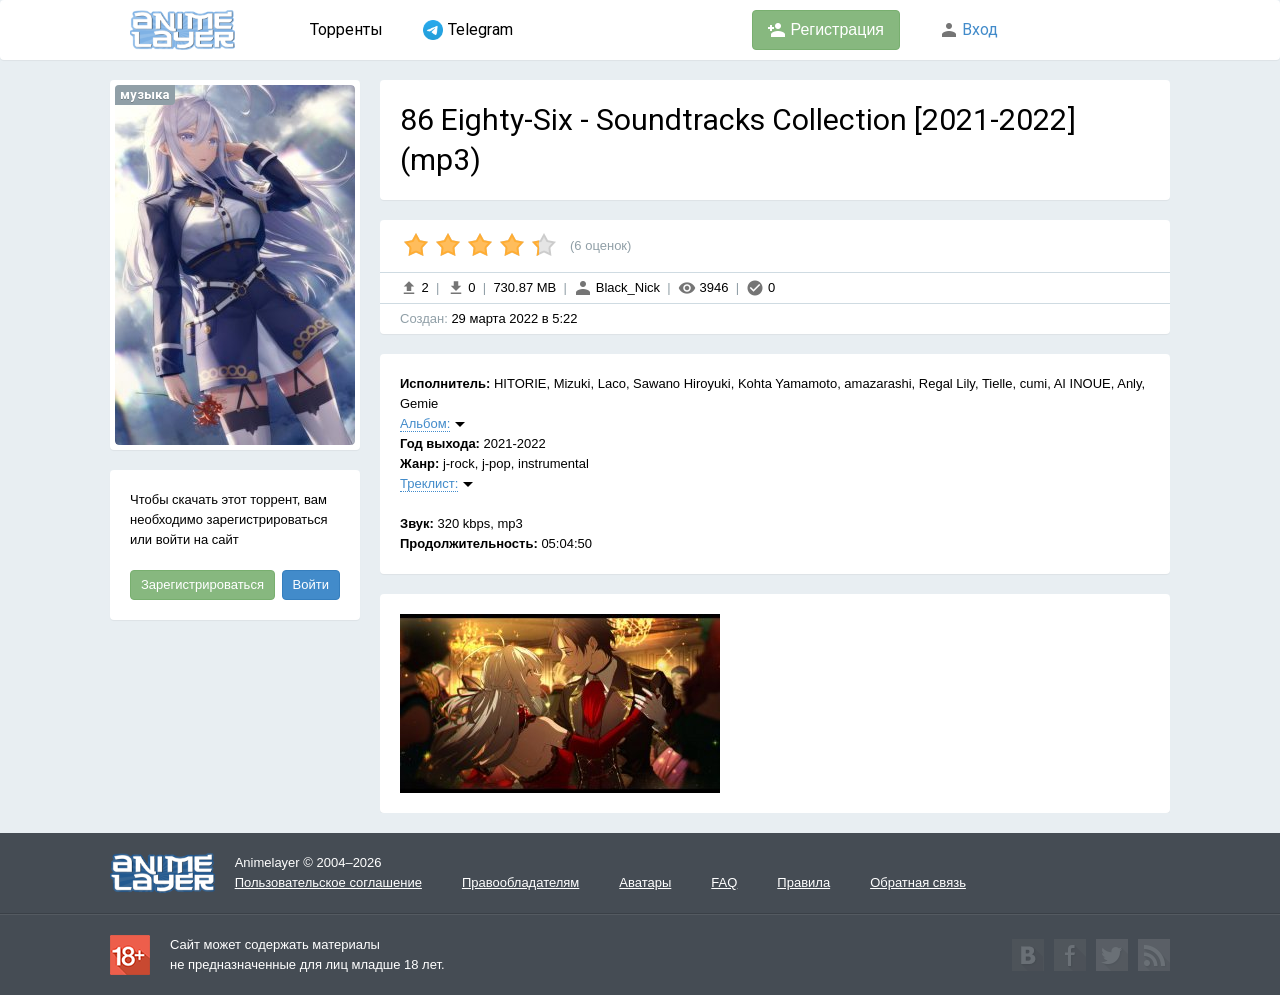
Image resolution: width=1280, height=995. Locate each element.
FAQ (724, 882)
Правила (803, 882)
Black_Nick (617, 287)
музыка (145, 94)
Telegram (468, 30)
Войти (311, 584)
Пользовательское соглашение (328, 882)
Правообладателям (520, 882)
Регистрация (826, 30)
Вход (969, 29)
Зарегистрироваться (202, 584)
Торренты (346, 29)
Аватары (645, 882)
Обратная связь (918, 882)
